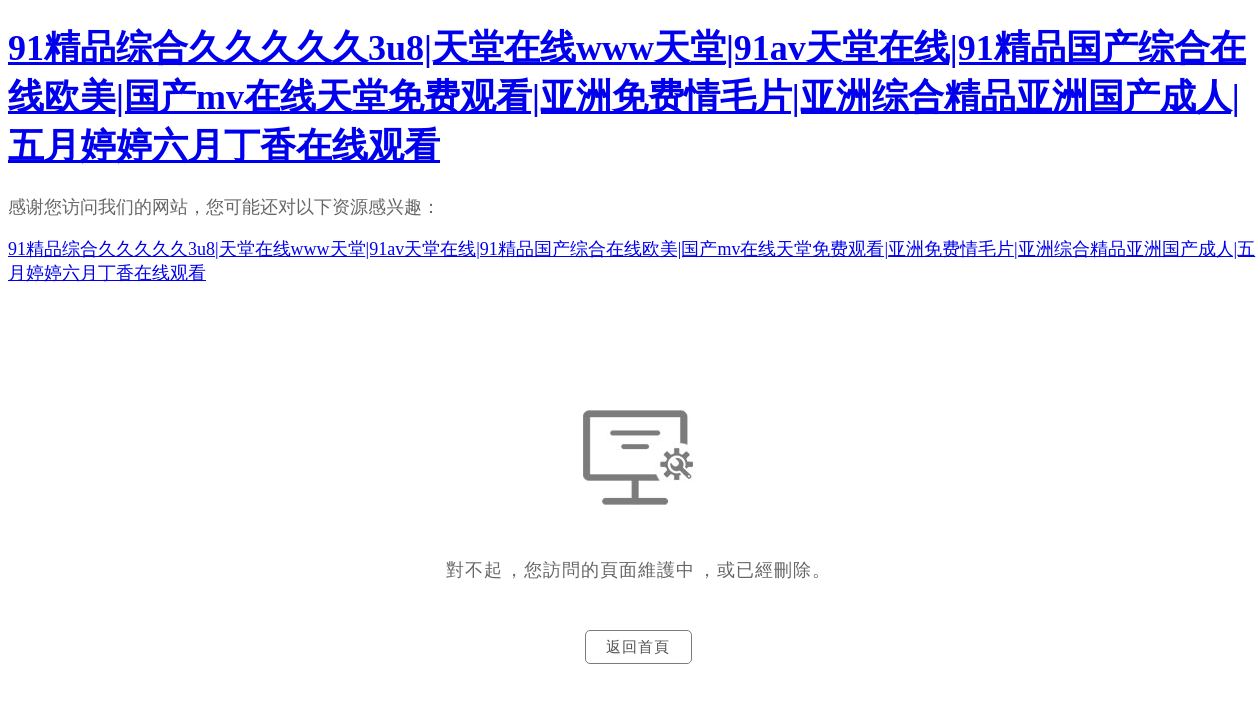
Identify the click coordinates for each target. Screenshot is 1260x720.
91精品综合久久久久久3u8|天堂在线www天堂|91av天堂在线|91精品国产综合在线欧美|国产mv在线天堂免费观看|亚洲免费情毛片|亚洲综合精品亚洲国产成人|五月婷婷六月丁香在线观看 (627, 97)
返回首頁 (638, 647)
